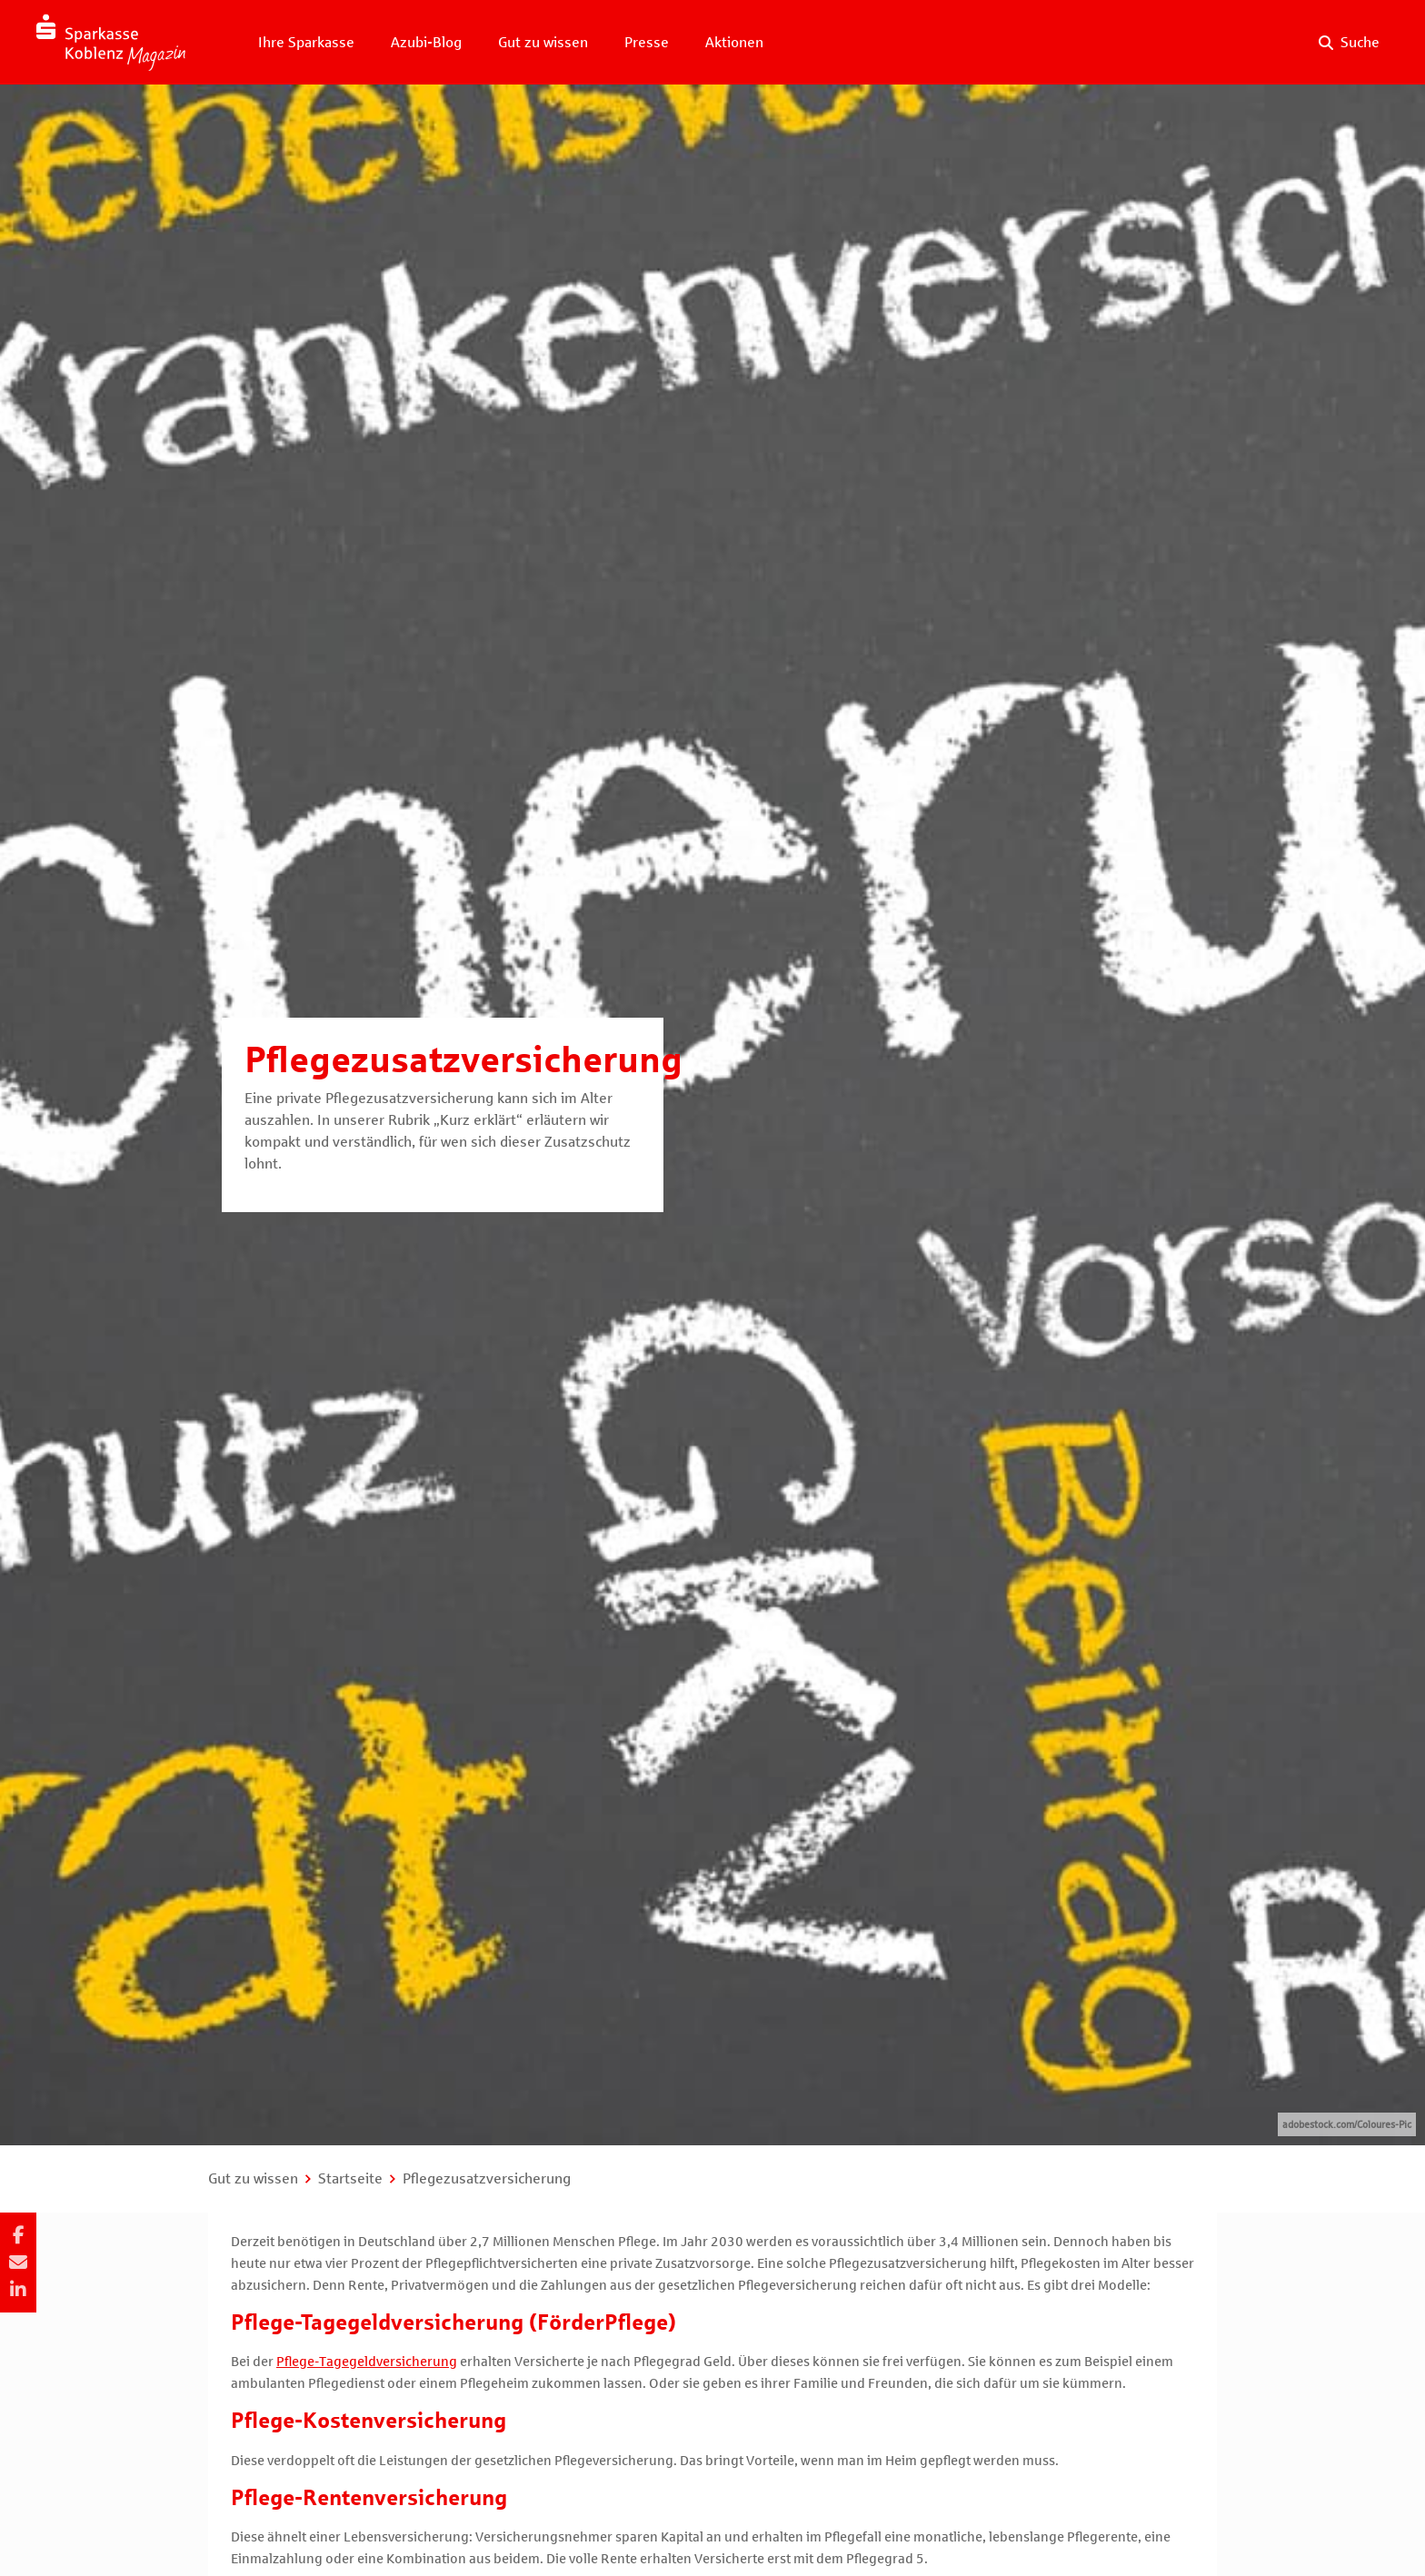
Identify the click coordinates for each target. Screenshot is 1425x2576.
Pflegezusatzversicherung (487, 2178)
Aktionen (734, 42)
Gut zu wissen (543, 42)
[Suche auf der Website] (1349, 43)
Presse (646, 42)
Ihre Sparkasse (306, 42)
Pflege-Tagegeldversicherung (366, 2361)
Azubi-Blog (426, 42)
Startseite (350, 2178)
